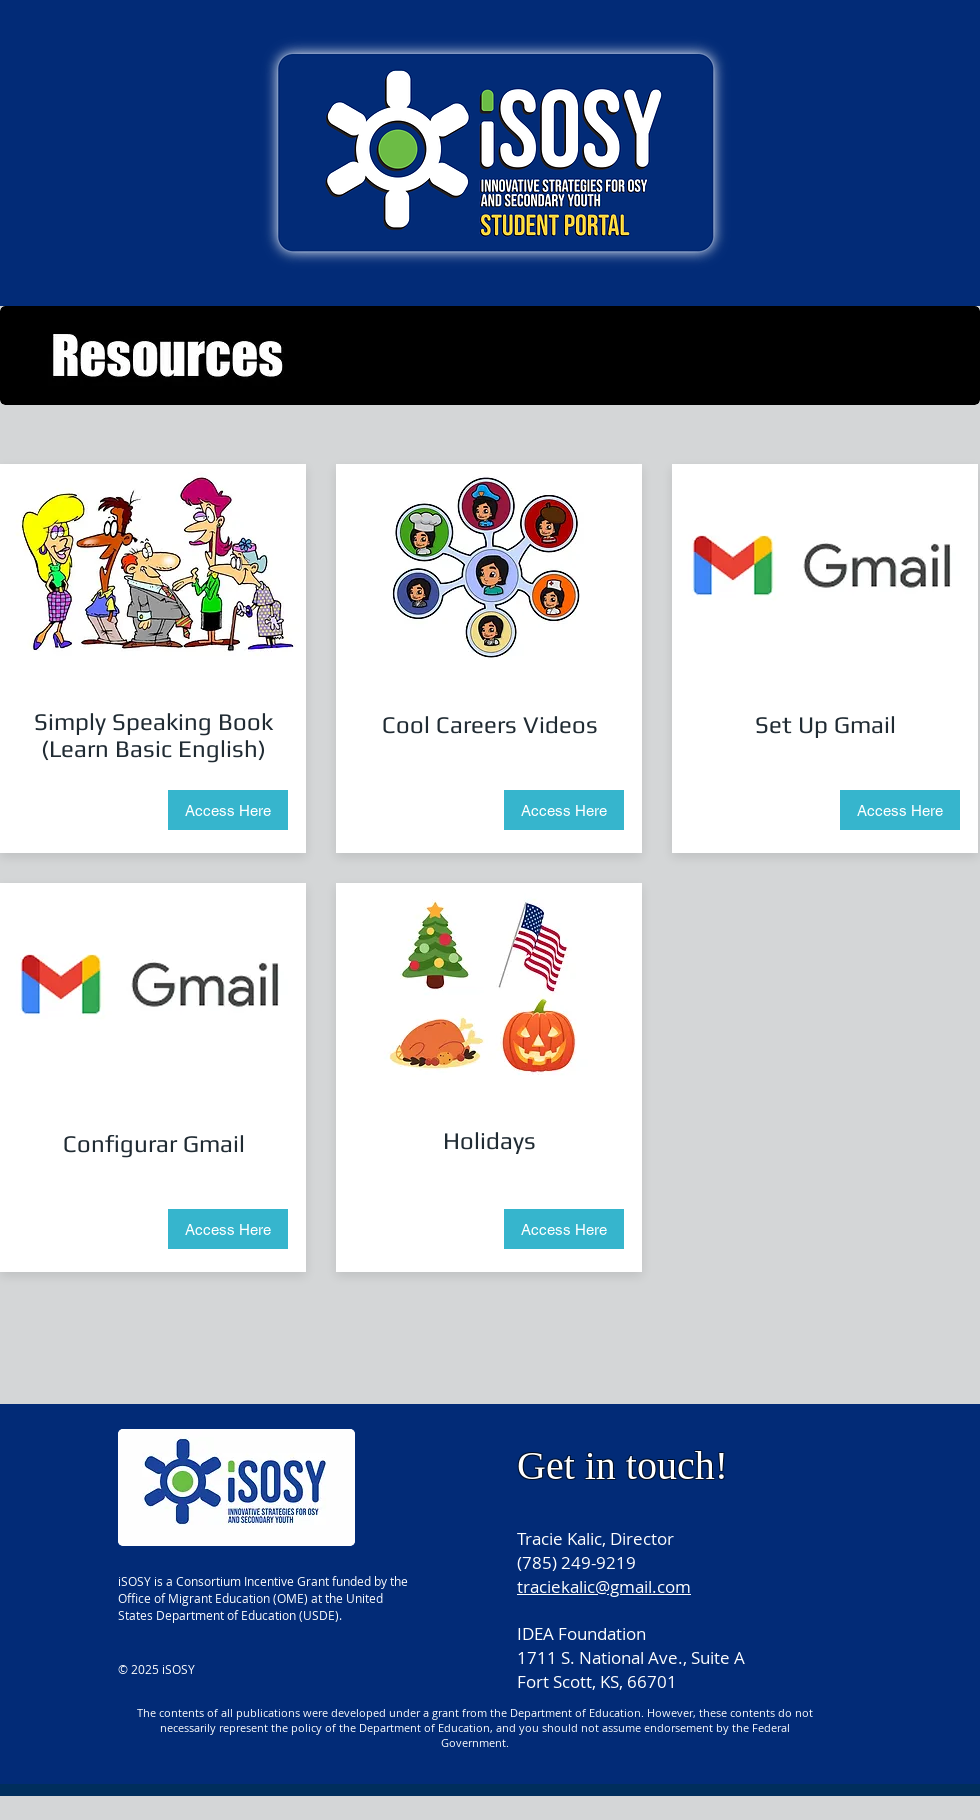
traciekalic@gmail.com (604, 1586)
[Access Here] (228, 810)
